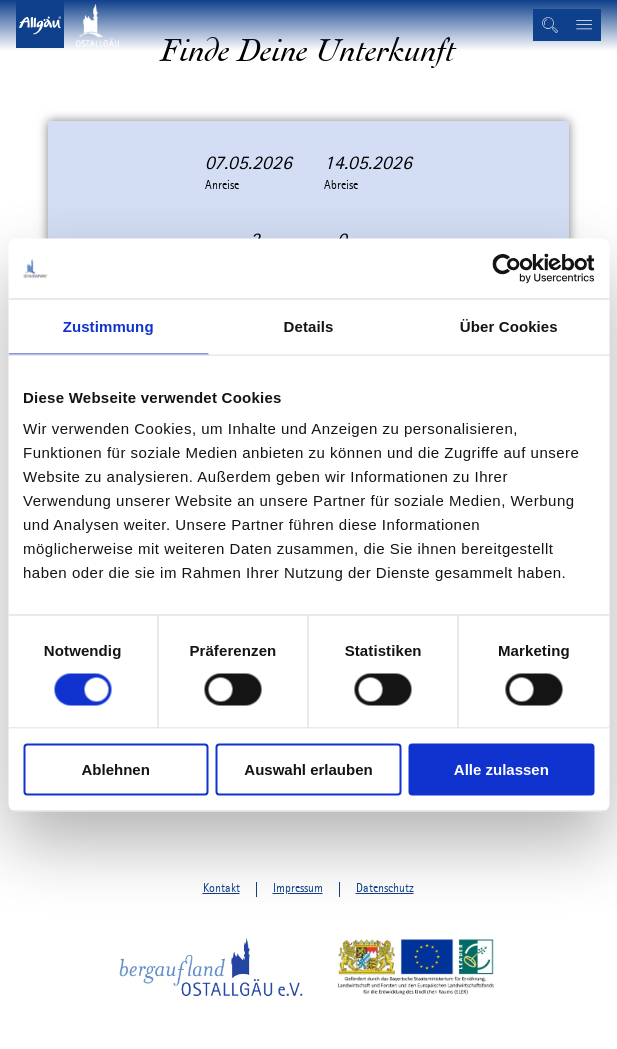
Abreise (341, 185)
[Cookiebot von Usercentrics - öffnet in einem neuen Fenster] (506, 268)
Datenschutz (385, 888)
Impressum (298, 888)
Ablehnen (116, 769)
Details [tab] (309, 325)
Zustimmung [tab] (108, 325)
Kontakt (221, 888)
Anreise (222, 185)
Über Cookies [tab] (509, 325)
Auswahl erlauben (308, 769)
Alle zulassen (501, 769)
